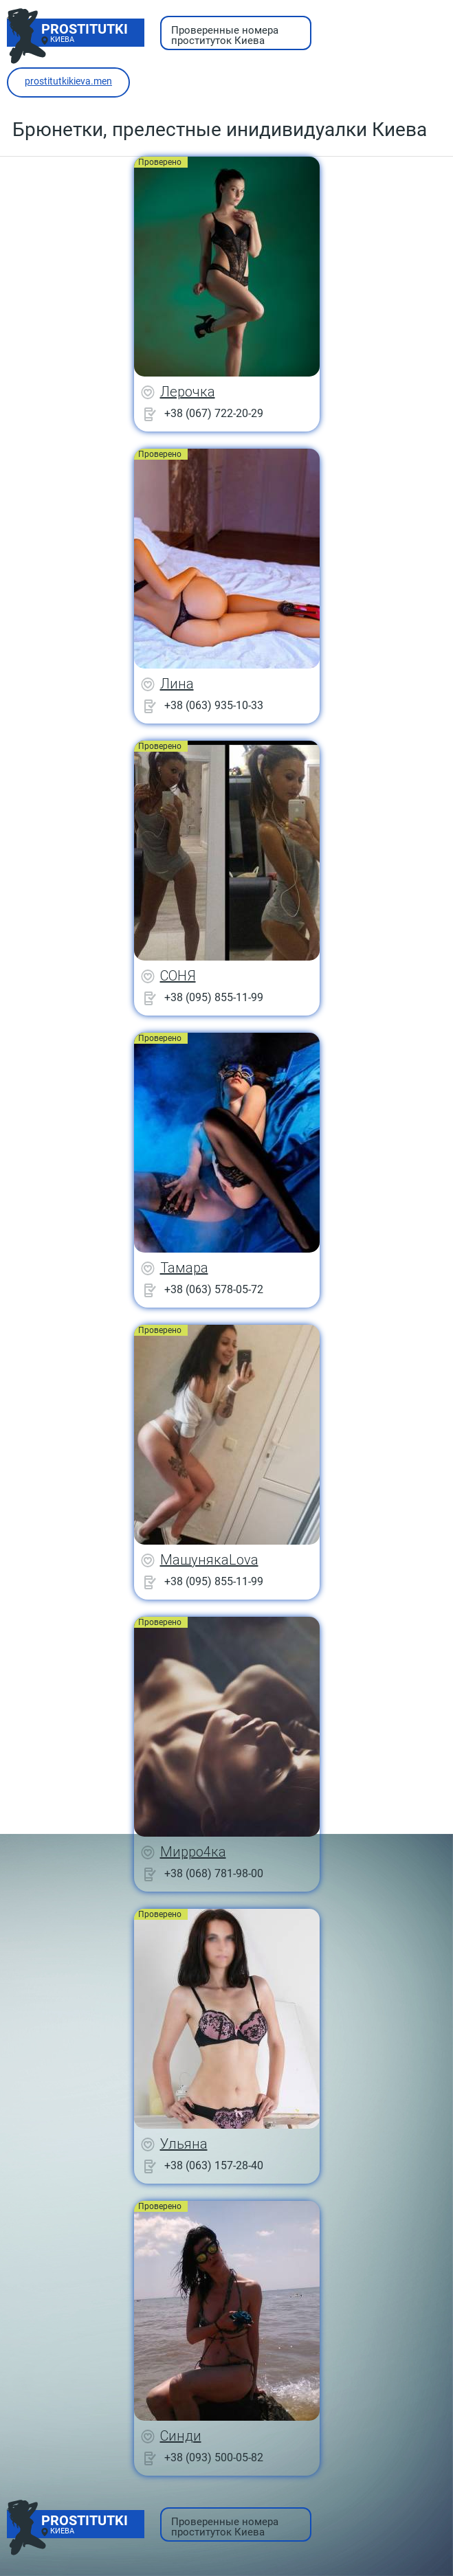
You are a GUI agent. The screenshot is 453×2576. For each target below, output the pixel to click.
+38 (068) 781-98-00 (213, 1873)
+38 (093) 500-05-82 (213, 2457)
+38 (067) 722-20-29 (213, 413)
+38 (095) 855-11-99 (213, 997)
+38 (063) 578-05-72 (213, 1289)
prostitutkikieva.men (68, 81)
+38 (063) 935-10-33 (213, 705)
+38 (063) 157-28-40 (213, 2165)
